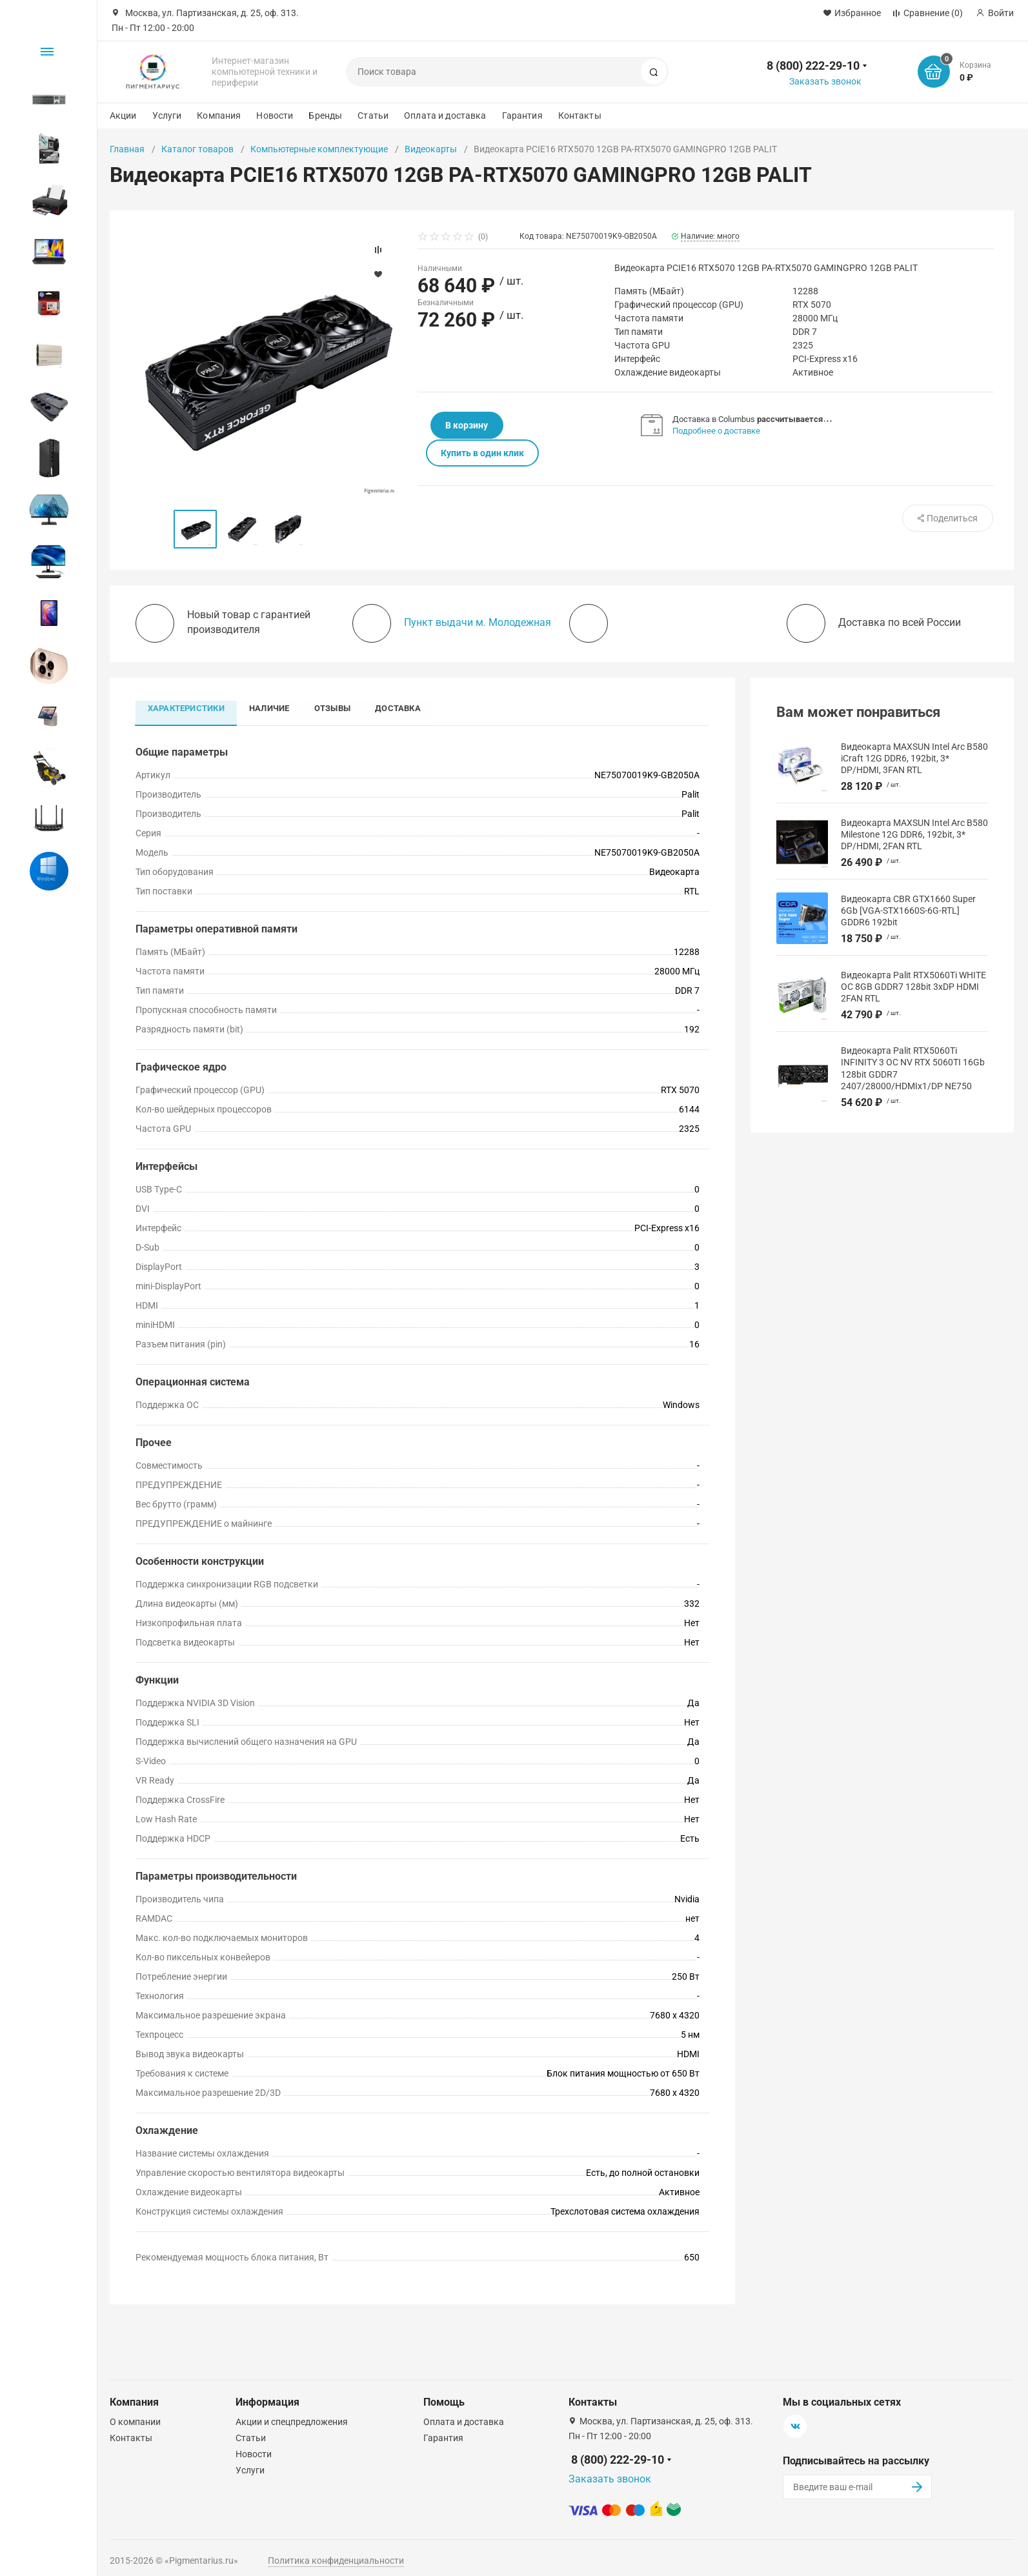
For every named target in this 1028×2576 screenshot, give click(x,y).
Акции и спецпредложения (292, 2422)
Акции (123, 115)
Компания (219, 115)
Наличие (271, 708)
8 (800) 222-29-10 (813, 65)
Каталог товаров (197, 149)
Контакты (579, 115)
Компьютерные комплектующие (319, 149)
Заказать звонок (825, 81)
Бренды (325, 115)
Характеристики (186, 708)
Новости (274, 115)
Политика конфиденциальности (336, 2561)
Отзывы (335, 708)
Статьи (373, 115)
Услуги (167, 115)
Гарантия (522, 115)
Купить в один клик (558, 425)
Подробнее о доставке (717, 431)
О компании (135, 2422)
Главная (127, 149)
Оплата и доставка (445, 115)
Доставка (402, 708)
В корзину (459, 425)
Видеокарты (431, 149)
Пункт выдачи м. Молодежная (477, 622)
